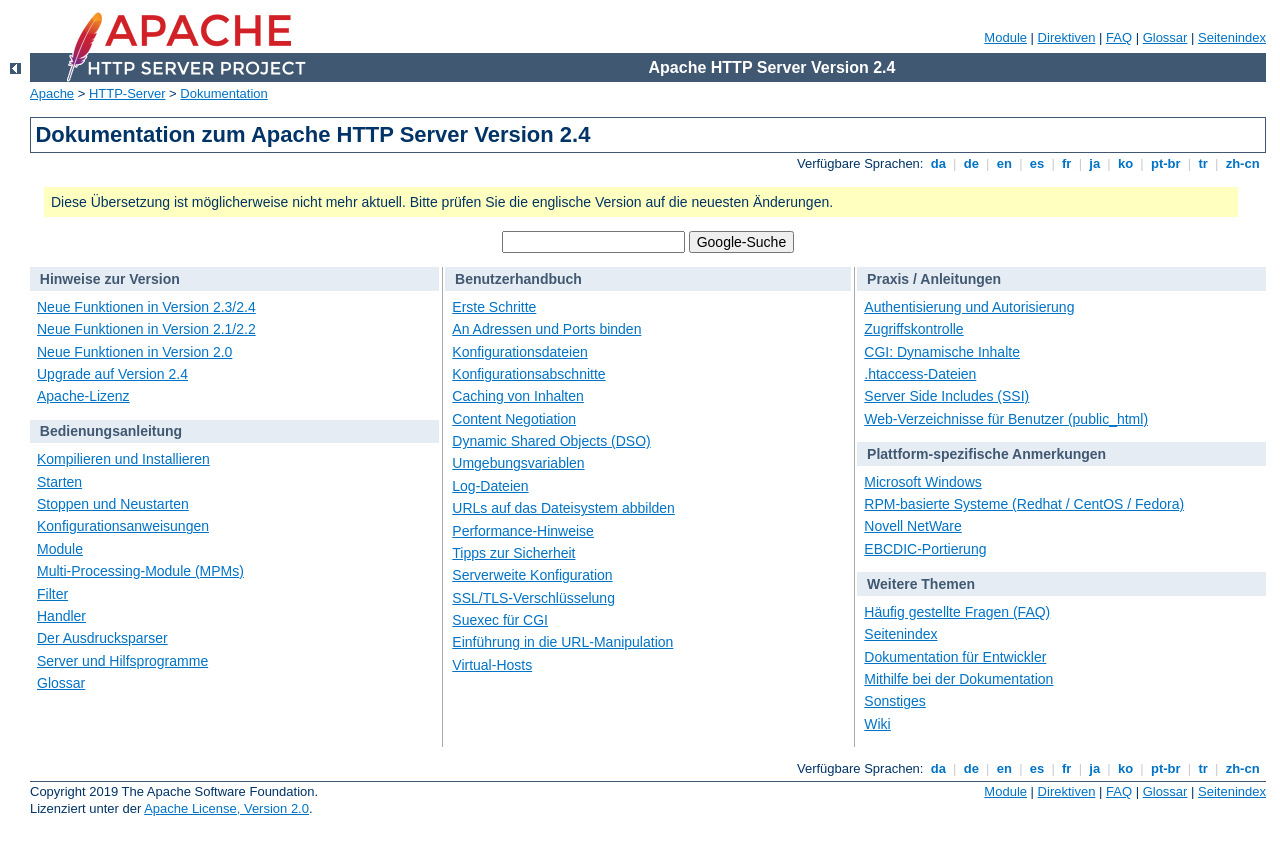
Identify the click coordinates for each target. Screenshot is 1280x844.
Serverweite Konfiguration (532, 575)
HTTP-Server (127, 93)
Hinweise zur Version (110, 279)
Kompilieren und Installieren (123, 459)
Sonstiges (894, 701)
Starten (59, 482)
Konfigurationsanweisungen (123, 526)
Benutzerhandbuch (518, 279)
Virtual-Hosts (492, 665)
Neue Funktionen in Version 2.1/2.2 (146, 329)
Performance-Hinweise (523, 531)
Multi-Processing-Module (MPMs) (140, 571)
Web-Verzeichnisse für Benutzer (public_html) (1006, 419)
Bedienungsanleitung (111, 431)
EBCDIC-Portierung (925, 549)
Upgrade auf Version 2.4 (112, 374)
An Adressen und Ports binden (546, 329)
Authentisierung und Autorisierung (969, 307)
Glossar (1165, 37)
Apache (52, 93)
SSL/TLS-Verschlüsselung (533, 598)
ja (1095, 163)
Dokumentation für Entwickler (955, 657)
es (1037, 163)
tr (1203, 163)
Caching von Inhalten (518, 396)
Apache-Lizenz (83, 396)
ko (1125, 163)
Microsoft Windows (922, 482)
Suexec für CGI (500, 620)
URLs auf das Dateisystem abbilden (563, 508)
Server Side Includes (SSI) (946, 396)
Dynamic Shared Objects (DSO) (551, 441)
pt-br (1165, 163)
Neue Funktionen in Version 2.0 (134, 352)
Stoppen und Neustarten (113, 504)
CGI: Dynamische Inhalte (942, 352)
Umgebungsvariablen (518, 463)
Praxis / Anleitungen (934, 279)
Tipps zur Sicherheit (513, 553)
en (1004, 163)
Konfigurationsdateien (519, 352)
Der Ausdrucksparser (102, 638)
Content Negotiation (514, 419)
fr (1066, 163)
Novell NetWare (913, 526)
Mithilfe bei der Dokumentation (958, 679)
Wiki (877, 724)
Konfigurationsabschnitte (528, 374)
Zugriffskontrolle (913, 329)
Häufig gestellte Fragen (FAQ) (957, 612)
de (971, 163)
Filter (52, 594)
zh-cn (1242, 163)
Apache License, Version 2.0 (226, 808)
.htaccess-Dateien (920, 374)
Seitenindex (1232, 37)
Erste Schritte (494, 307)
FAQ (1119, 37)
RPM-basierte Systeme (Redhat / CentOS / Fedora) (1024, 504)
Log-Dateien (490, 486)
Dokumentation (223, 93)
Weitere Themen (921, 584)
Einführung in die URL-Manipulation (562, 642)
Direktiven (1067, 37)
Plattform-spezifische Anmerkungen (986, 454)
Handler (61, 616)
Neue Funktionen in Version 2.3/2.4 (146, 307)
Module (1005, 37)
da (938, 163)
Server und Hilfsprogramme (122, 661)
